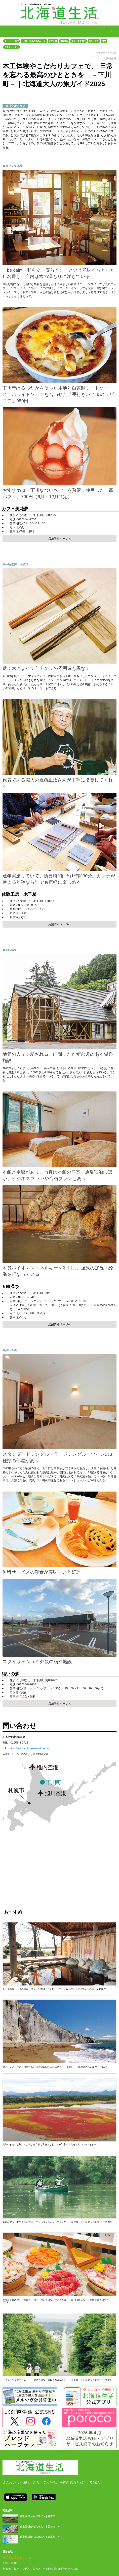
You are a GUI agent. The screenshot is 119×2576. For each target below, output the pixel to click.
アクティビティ (12, 47)
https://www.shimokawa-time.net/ (29, 1748)
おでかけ (53, 41)
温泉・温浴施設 (78, 41)
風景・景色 (94, 41)
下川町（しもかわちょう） (34, 41)
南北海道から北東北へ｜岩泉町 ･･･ (41, 2536)
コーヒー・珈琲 (12, 41)
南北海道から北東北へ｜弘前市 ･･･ (41, 2526)
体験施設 (64, 41)
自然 (104, 41)
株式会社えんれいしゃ (17, 2557)
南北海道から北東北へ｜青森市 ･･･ (41, 2516)
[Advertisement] (59, 1867)
